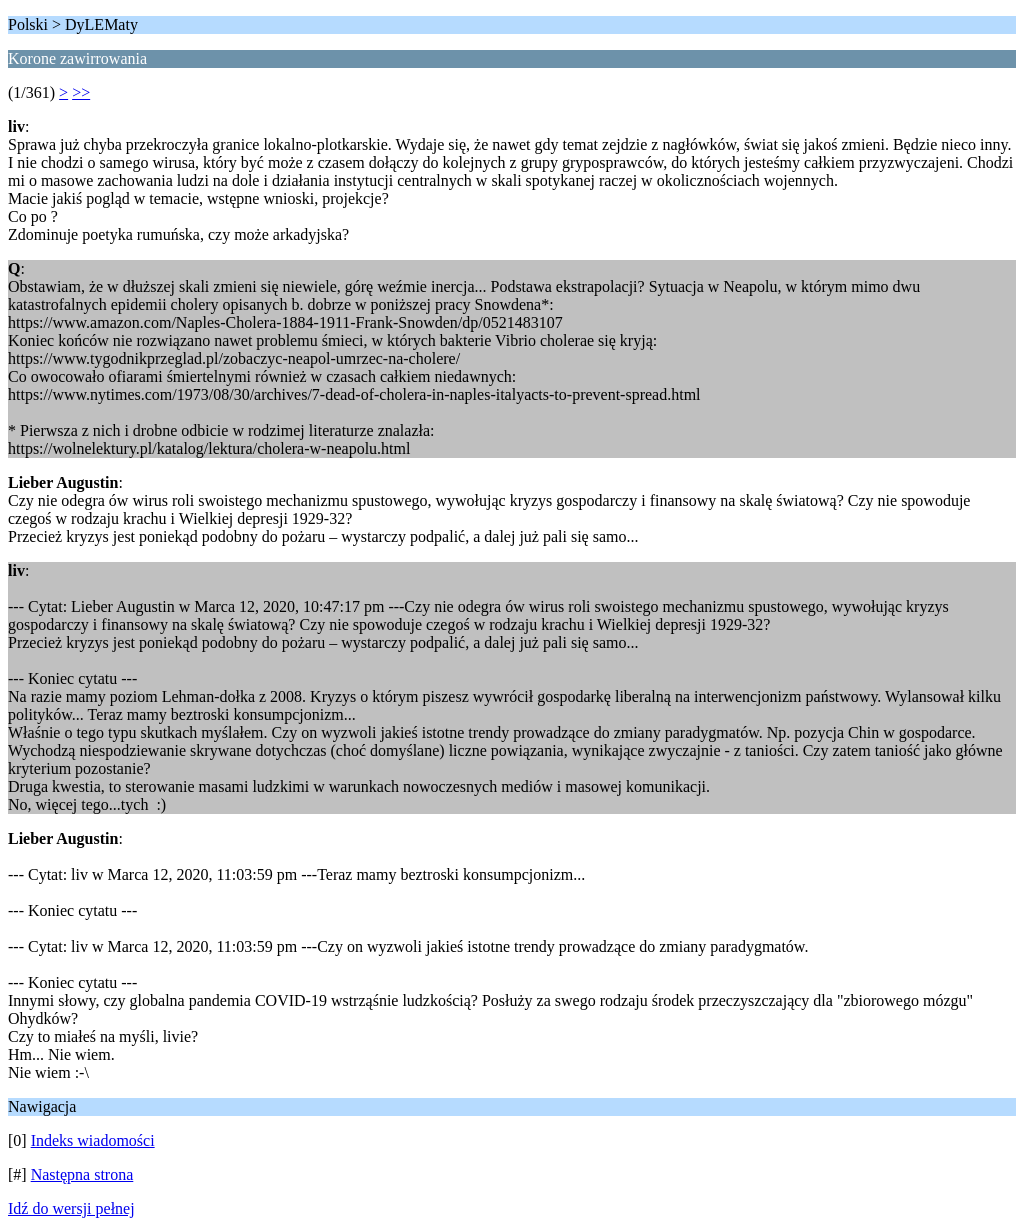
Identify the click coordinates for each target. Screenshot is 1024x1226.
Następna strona (82, 1174)
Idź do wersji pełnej (71, 1208)
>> (81, 92)
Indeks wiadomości (93, 1140)
